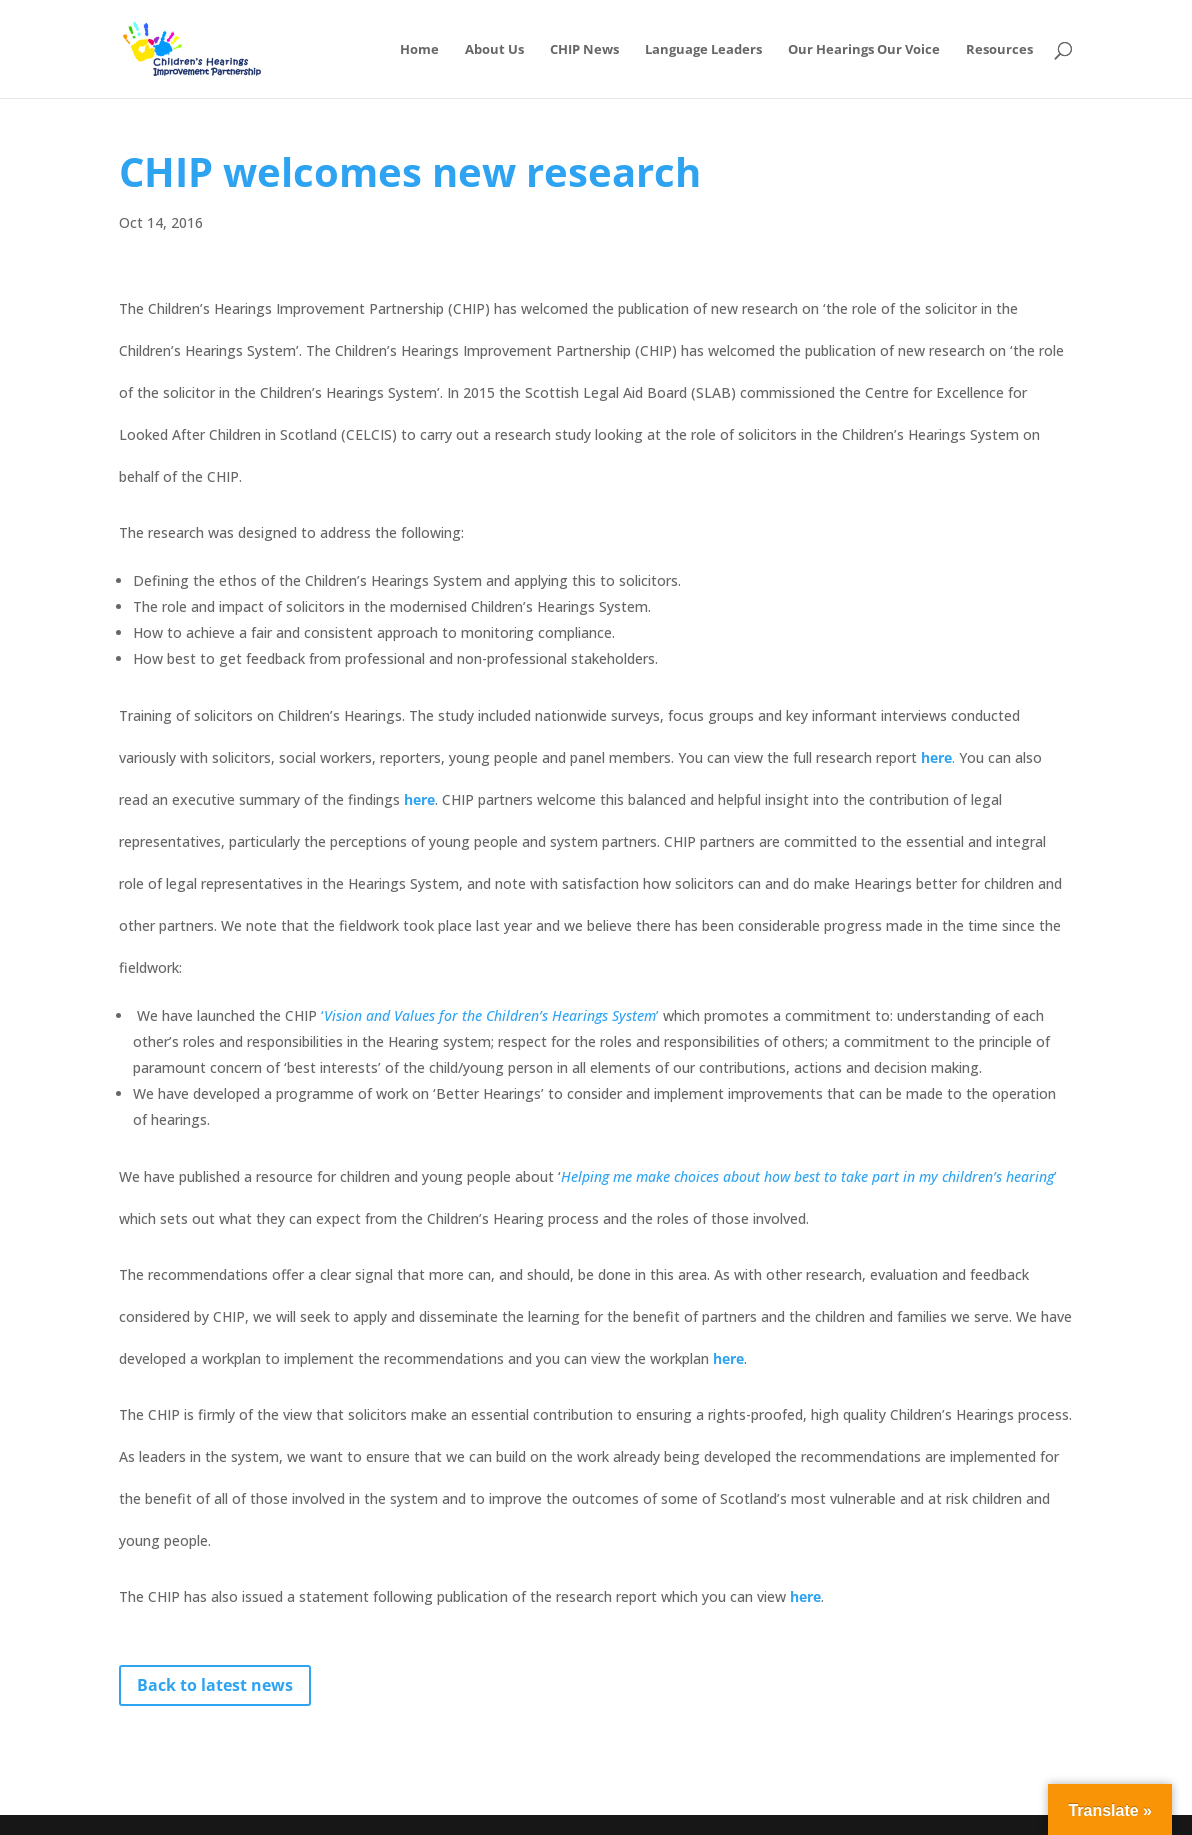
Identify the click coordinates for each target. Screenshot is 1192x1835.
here (728, 1358)
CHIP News (584, 50)
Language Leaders (703, 50)
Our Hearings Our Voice (864, 50)
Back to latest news (215, 1685)
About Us (494, 50)
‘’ (492, 1015)
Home (419, 50)
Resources (999, 50)
